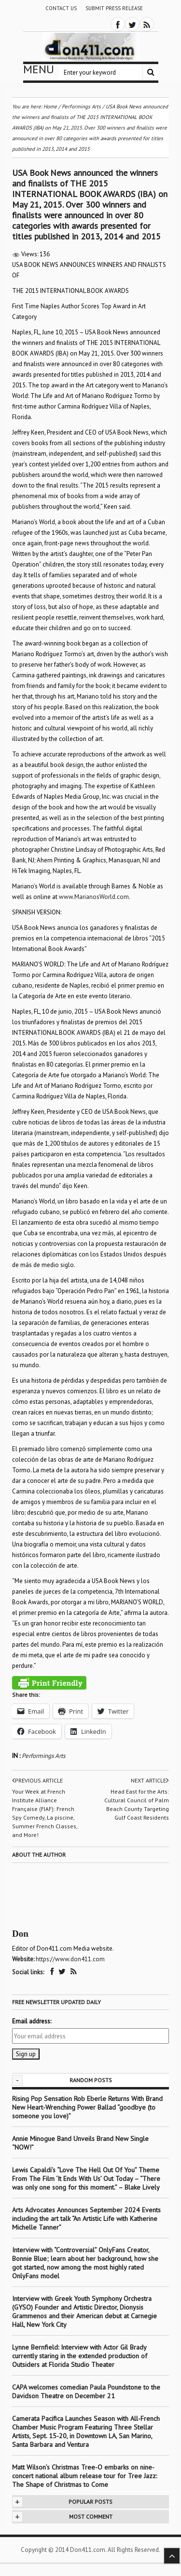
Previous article (37, 1780)
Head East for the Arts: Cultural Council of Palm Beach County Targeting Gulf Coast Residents (136, 1804)
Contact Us (61, 8)
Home (50, 106)
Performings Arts (43, 1756)
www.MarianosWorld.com (94, 897)
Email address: (31, 2021)
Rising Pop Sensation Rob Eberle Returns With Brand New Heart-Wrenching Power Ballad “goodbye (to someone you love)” (87, 2107)
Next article (150, 1780)
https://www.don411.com (70, 1959)
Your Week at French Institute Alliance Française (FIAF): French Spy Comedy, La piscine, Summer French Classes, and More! (44, 1813)
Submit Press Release (114, 8)
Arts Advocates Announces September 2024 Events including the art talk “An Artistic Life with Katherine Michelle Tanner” (86, 2219)
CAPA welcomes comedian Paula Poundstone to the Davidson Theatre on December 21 (86, 2391)
